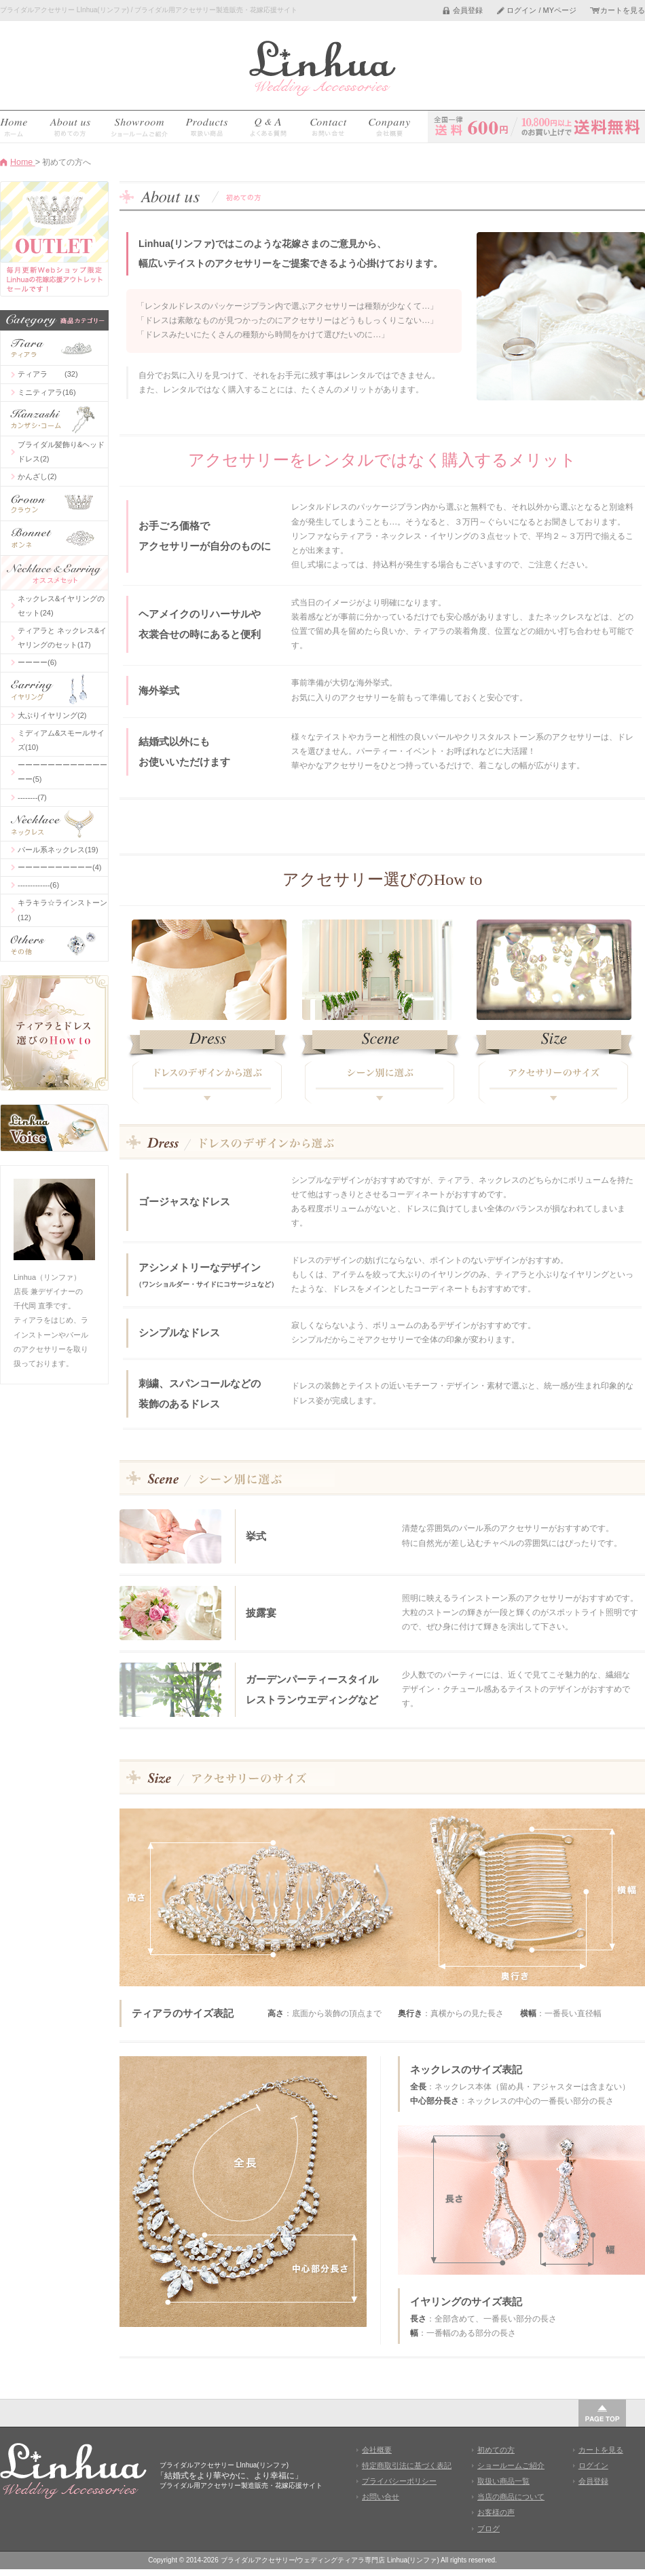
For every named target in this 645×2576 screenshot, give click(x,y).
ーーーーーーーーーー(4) (59, 867)
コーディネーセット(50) (54, 573)
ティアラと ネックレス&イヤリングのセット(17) (62, 637)
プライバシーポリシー (399, 2481)
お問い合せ (380, 2497)
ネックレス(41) (54, 824)
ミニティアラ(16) (47, 392)
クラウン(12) (54, 503)
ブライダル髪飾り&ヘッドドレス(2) (61, 451)
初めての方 (496, 2450)
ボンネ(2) (54, 538)
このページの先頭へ (602, 2413)
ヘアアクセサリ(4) (54, 419)
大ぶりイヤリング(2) (52, 715)
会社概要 (377, 2450)
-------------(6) (38, 885)
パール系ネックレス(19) (58, 850)
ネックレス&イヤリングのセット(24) (61, 605)
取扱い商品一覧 (503, 2481)
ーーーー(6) (37, 662)
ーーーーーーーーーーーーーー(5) (62, 772)
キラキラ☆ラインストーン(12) (62, 909)
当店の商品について (511, 2497)
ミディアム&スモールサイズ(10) (61, 740)
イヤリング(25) (54, 689)
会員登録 (468, 10)
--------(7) (32, 797)
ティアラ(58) (54, 348)
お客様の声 (496, 2512)
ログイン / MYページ (541, 10)
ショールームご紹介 (511, 2465)
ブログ (488, 2528)
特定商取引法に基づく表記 (407, 2465)
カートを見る (622, 10)
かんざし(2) (37, 476)
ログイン (593, 2465)
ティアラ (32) (48, 374)
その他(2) (54, 944)
